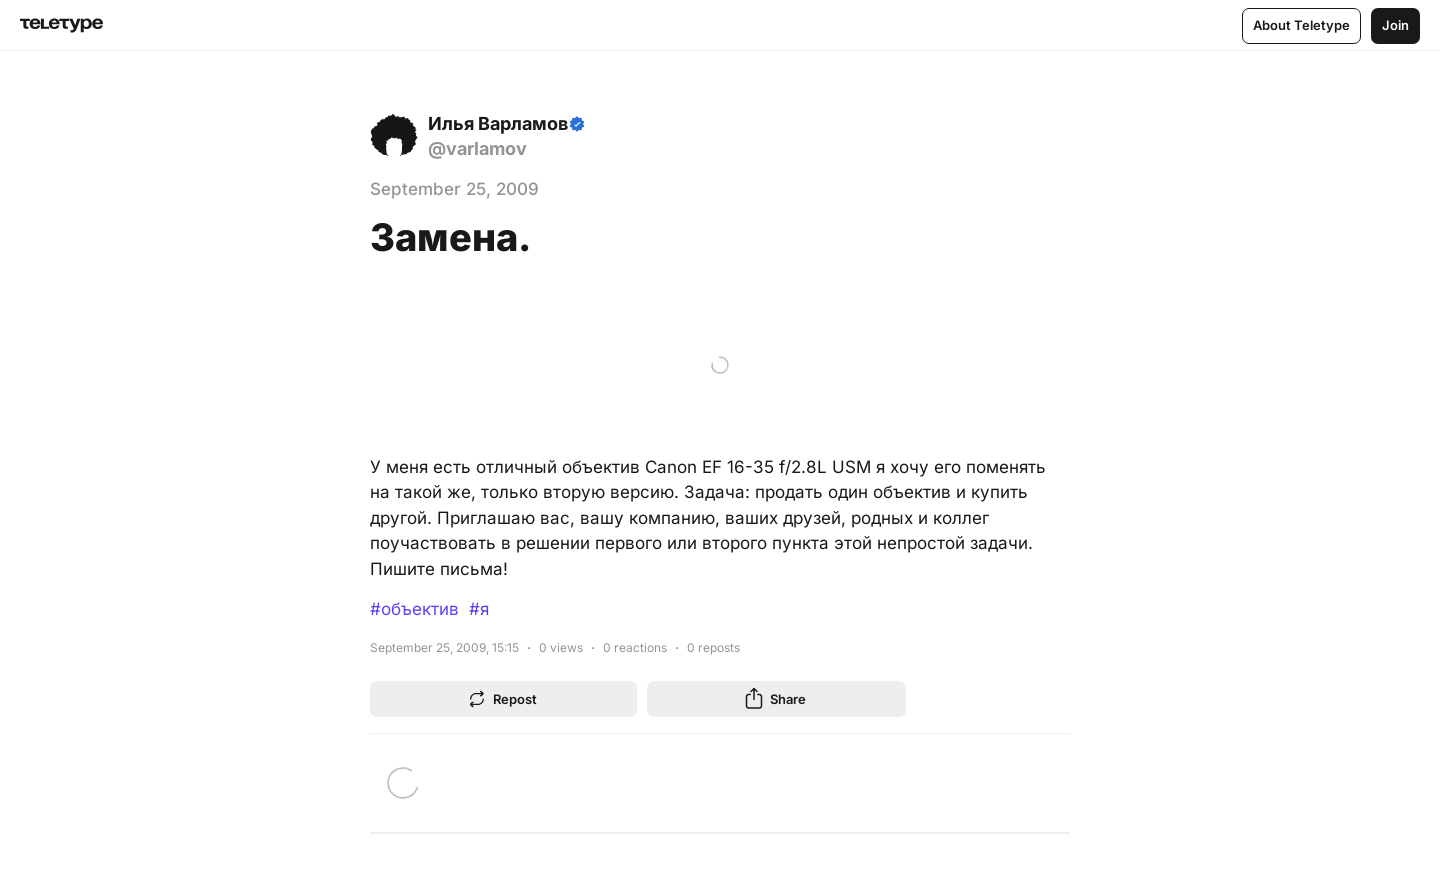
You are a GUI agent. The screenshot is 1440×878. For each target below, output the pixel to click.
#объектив (414, 609)
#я (479, 609)
